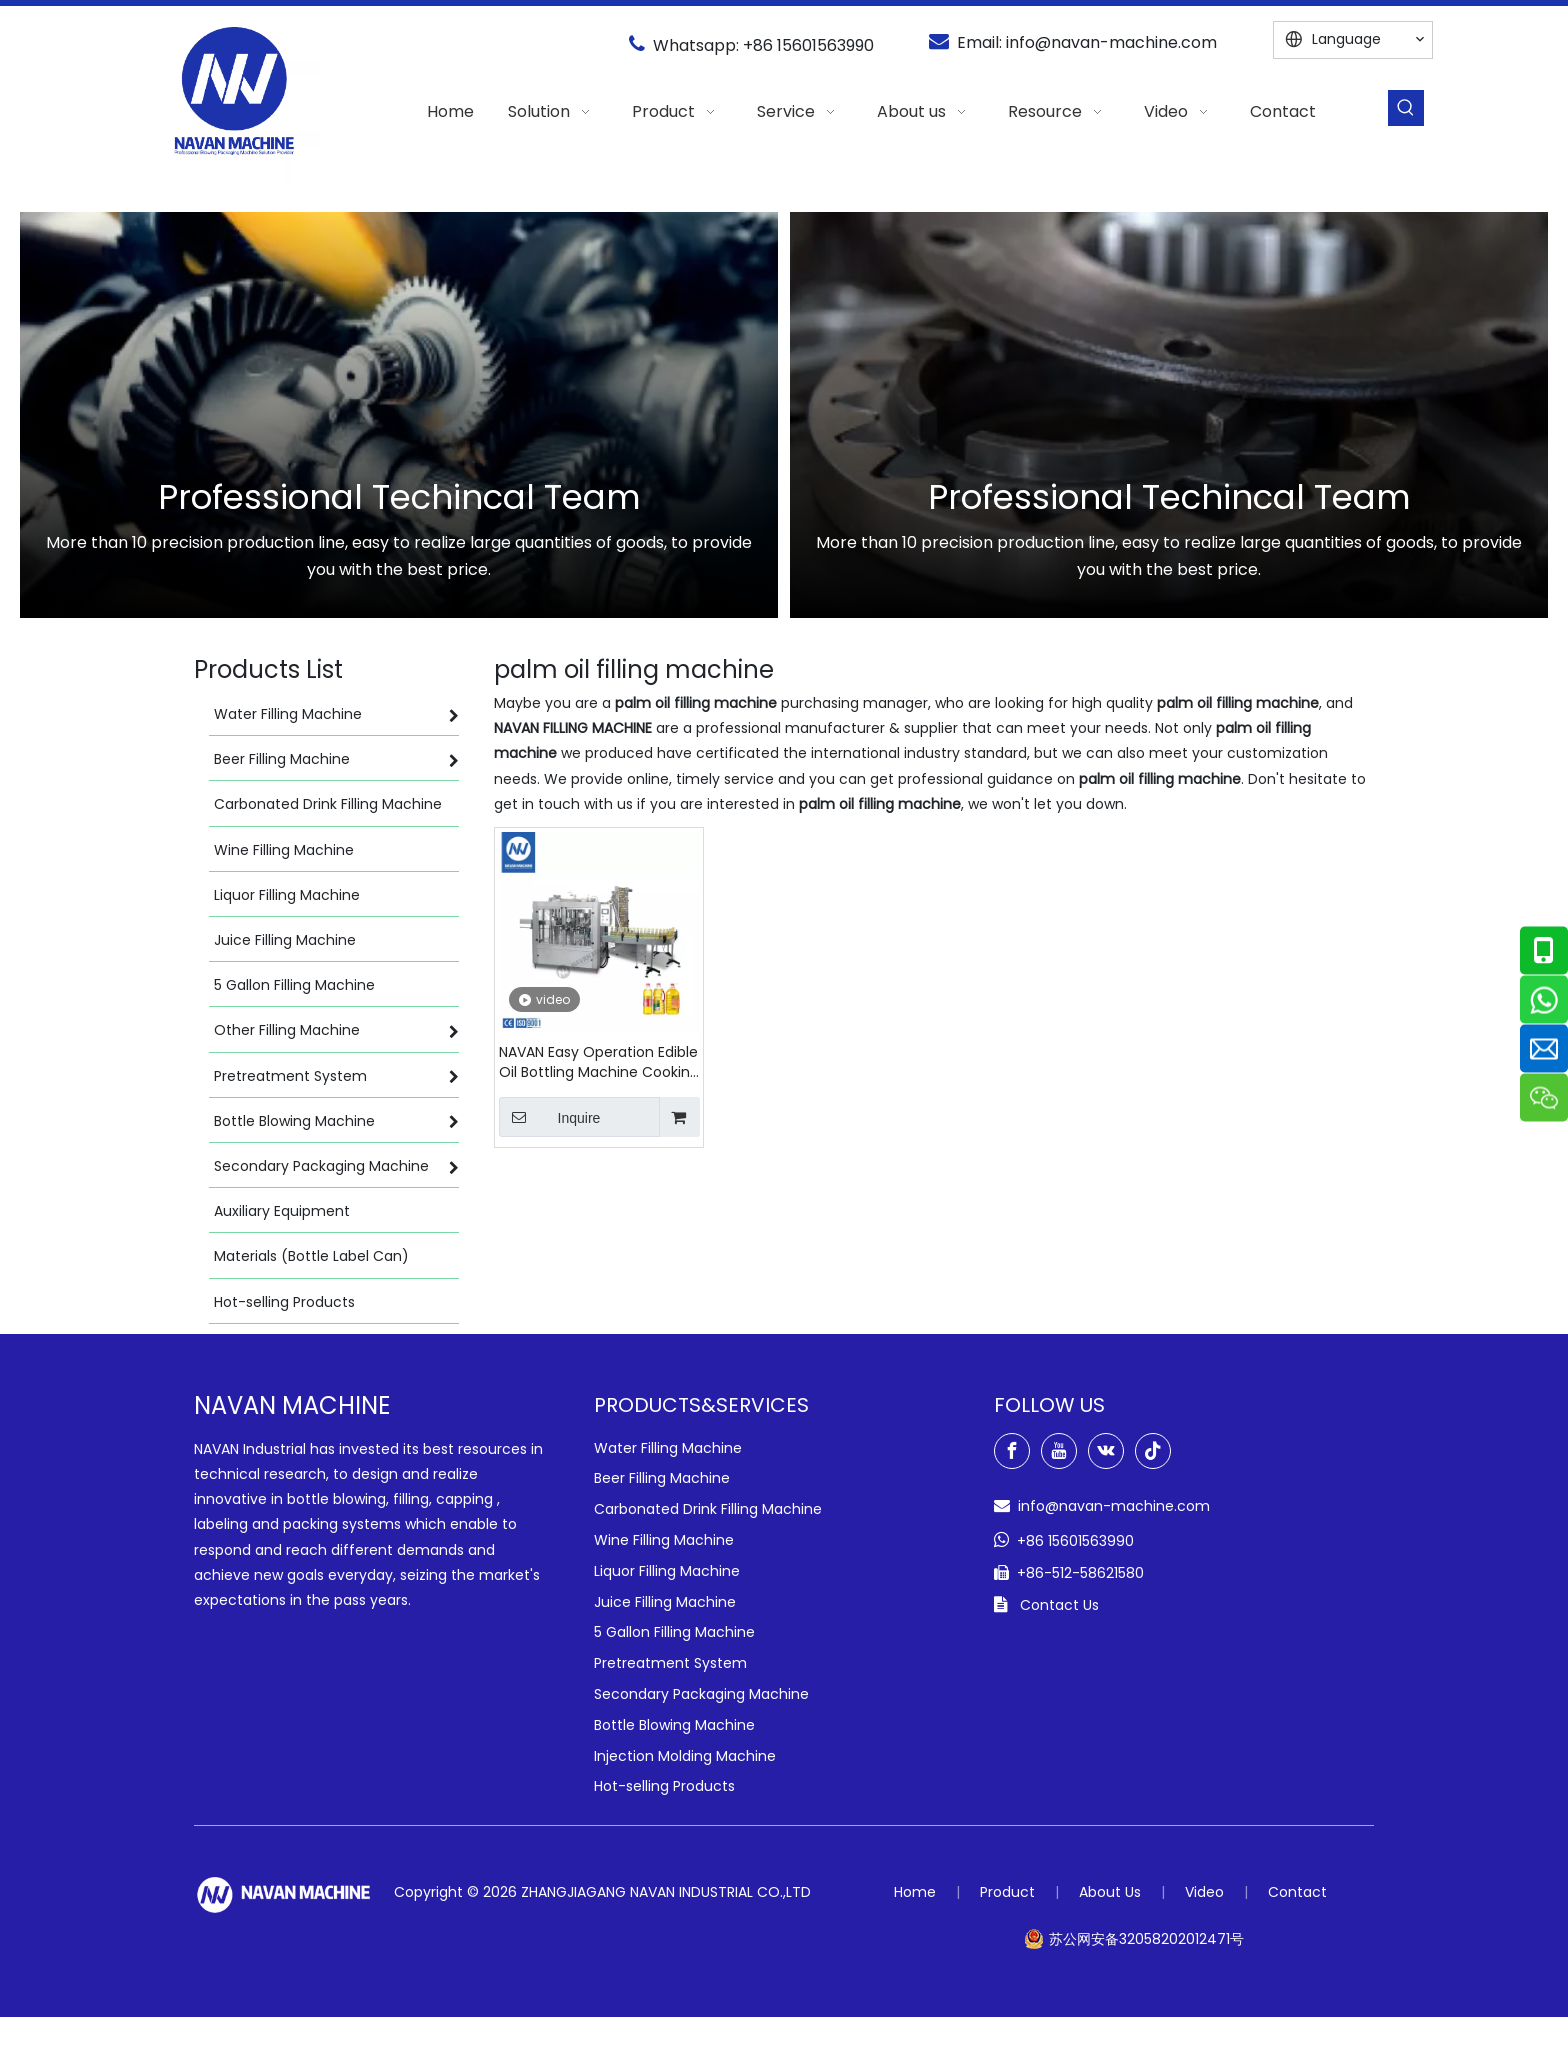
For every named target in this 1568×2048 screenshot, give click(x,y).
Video (1204, 1892)
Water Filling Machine (668, 1448)
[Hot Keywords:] (1406, 108)
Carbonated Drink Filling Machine (708, 1509)
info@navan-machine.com (1111, 42)
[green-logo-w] (284, 1894)
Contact (1297, 1892)
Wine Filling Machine (664, 1540)
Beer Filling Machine (662, 1478)
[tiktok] (1153, 1451)
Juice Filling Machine (665, 1602)
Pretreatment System (670, 1663)
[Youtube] (1059, 1451)
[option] (399, 415)
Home (915, 1892)
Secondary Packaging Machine (701, 1694)
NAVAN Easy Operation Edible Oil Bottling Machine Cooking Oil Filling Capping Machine (599, 1062)
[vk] (1106, 1451)
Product (1007, 1892)
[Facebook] (1012, 1451)
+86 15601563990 (808, 45)
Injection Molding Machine (685, 1756)
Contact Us (1059, 1605)
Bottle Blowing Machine (674, 1725)
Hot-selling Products (664, 1786)
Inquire (549, 1117)
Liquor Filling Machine (667, 1571)
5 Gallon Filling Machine (674, 1632)
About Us (1110, 1892)
